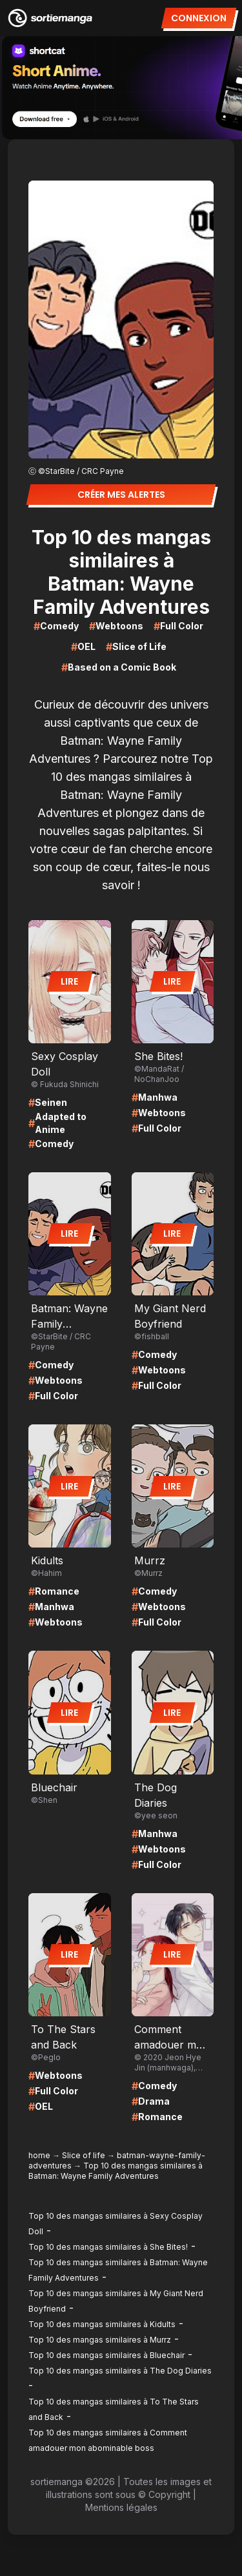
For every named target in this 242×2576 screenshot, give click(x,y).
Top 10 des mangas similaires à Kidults (102, 2324)
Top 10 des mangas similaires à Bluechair (106, 2355)
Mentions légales (121, 2507)
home (39, 2155)
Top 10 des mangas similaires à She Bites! (108, 2247)
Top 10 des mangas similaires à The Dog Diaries (120, 2370)
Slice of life (83, 2155)
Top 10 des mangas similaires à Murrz (99, 2340)
